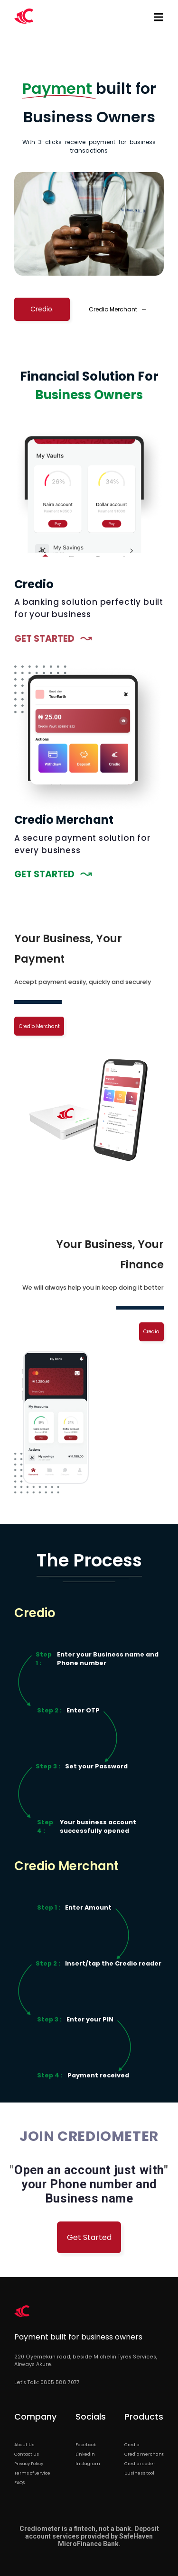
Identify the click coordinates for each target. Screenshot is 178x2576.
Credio (151, 1331)
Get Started (89, 2237)
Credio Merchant (118, 309)
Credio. (42, 309)
